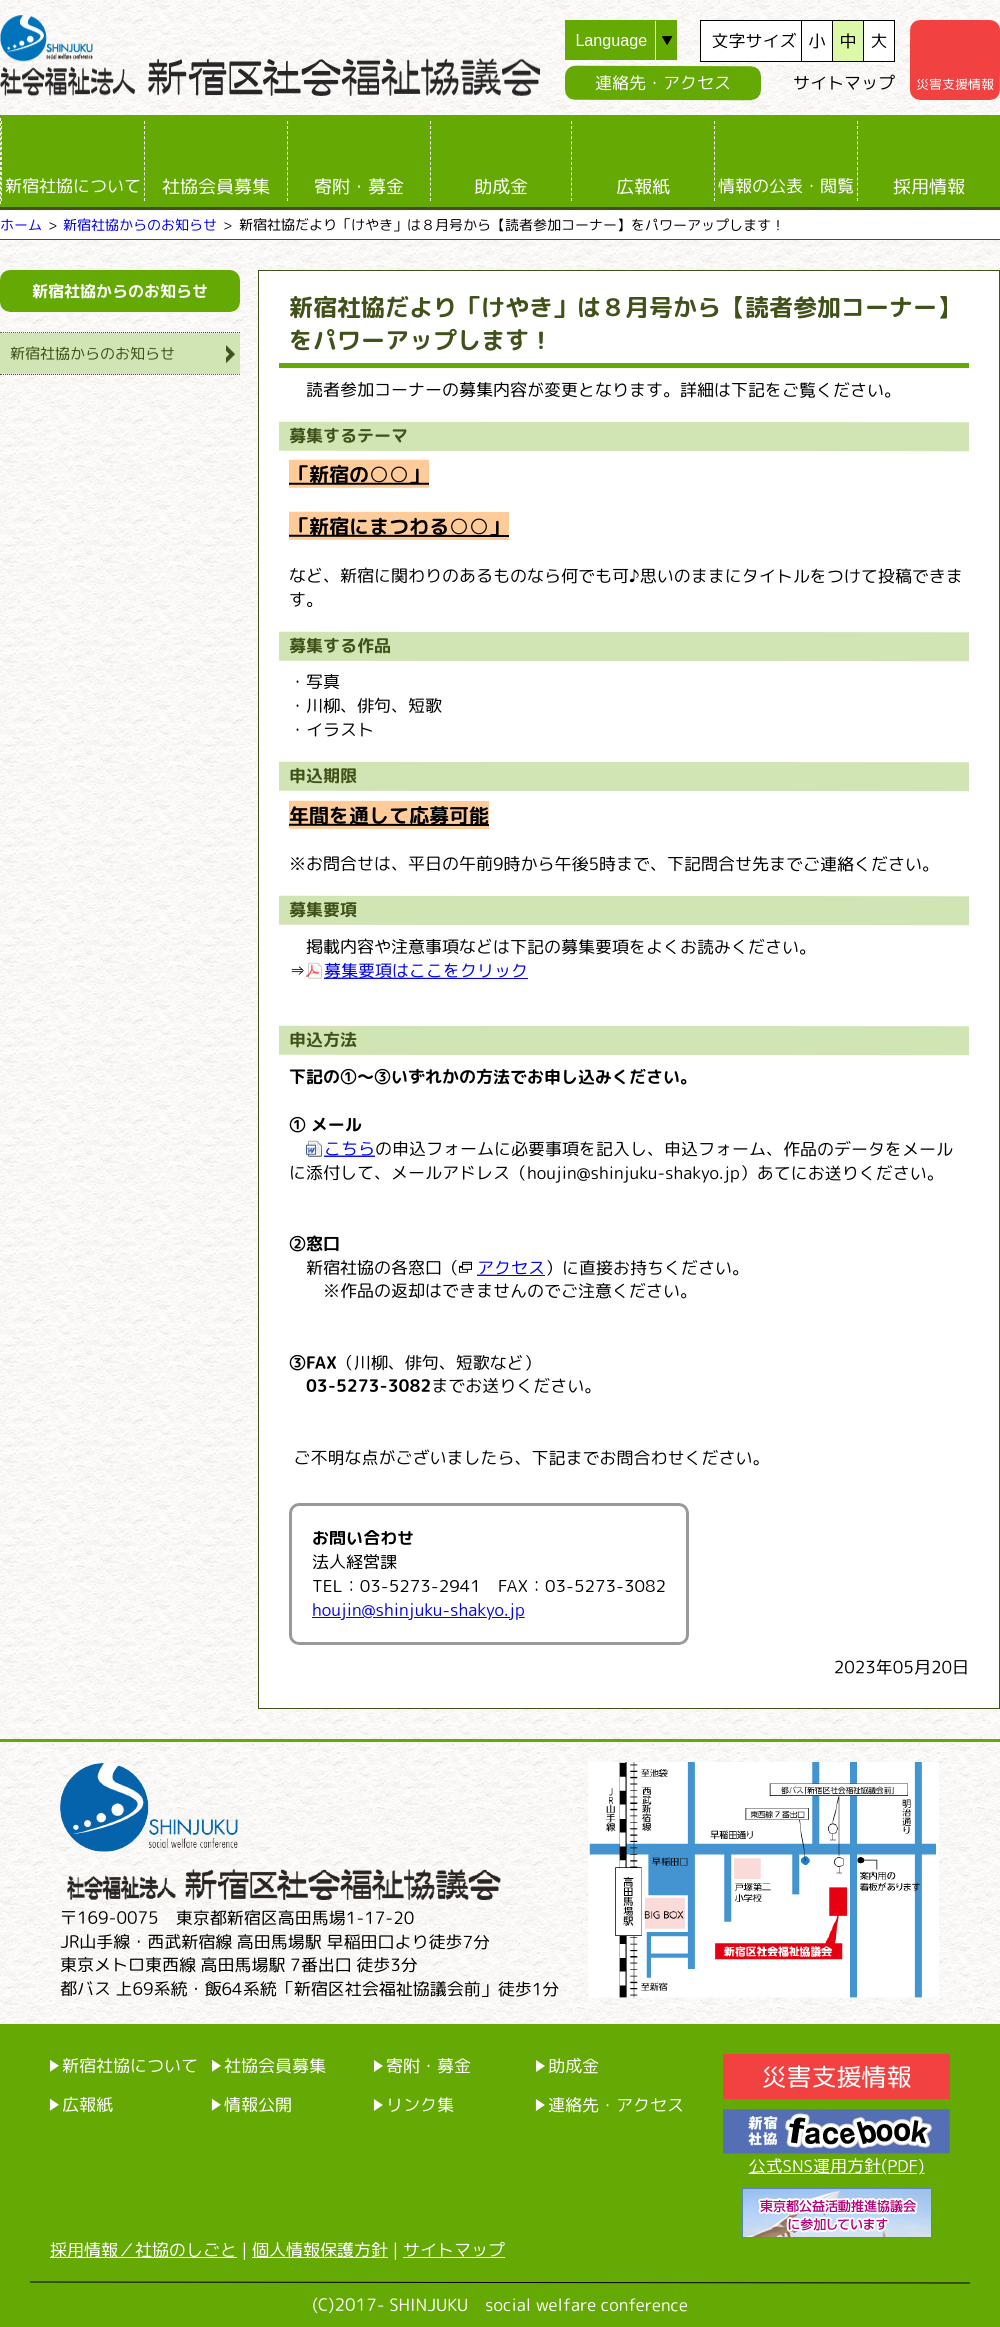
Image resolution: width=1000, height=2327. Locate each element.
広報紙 (643, 186)
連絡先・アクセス (663, 82)
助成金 (501, 186)
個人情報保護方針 (320, 2249)
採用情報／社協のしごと (143, 2249)
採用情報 (929, 186)
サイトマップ (844, 82)
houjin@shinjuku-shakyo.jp (418, 1609)
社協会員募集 (216, 186)
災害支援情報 (836, 2076)
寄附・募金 (359, 186)
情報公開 (258, 2104)
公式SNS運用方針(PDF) (837, 2165)
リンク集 (420, 2104)
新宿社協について (73, 185)
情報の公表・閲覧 (786, 185)
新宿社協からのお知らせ (140, 224)
